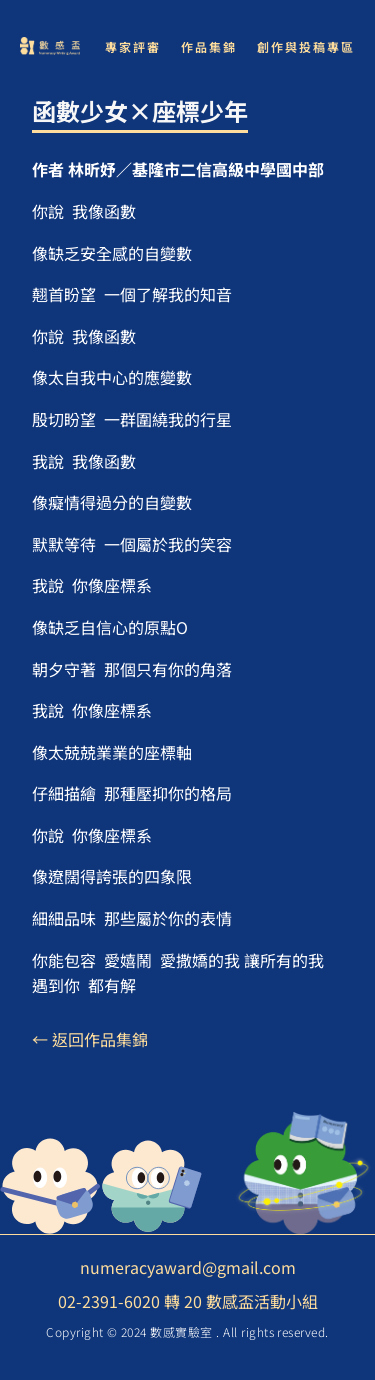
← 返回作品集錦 (90, 1039)
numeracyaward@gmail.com (188, 1267)
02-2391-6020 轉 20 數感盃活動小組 (188, 1301)
